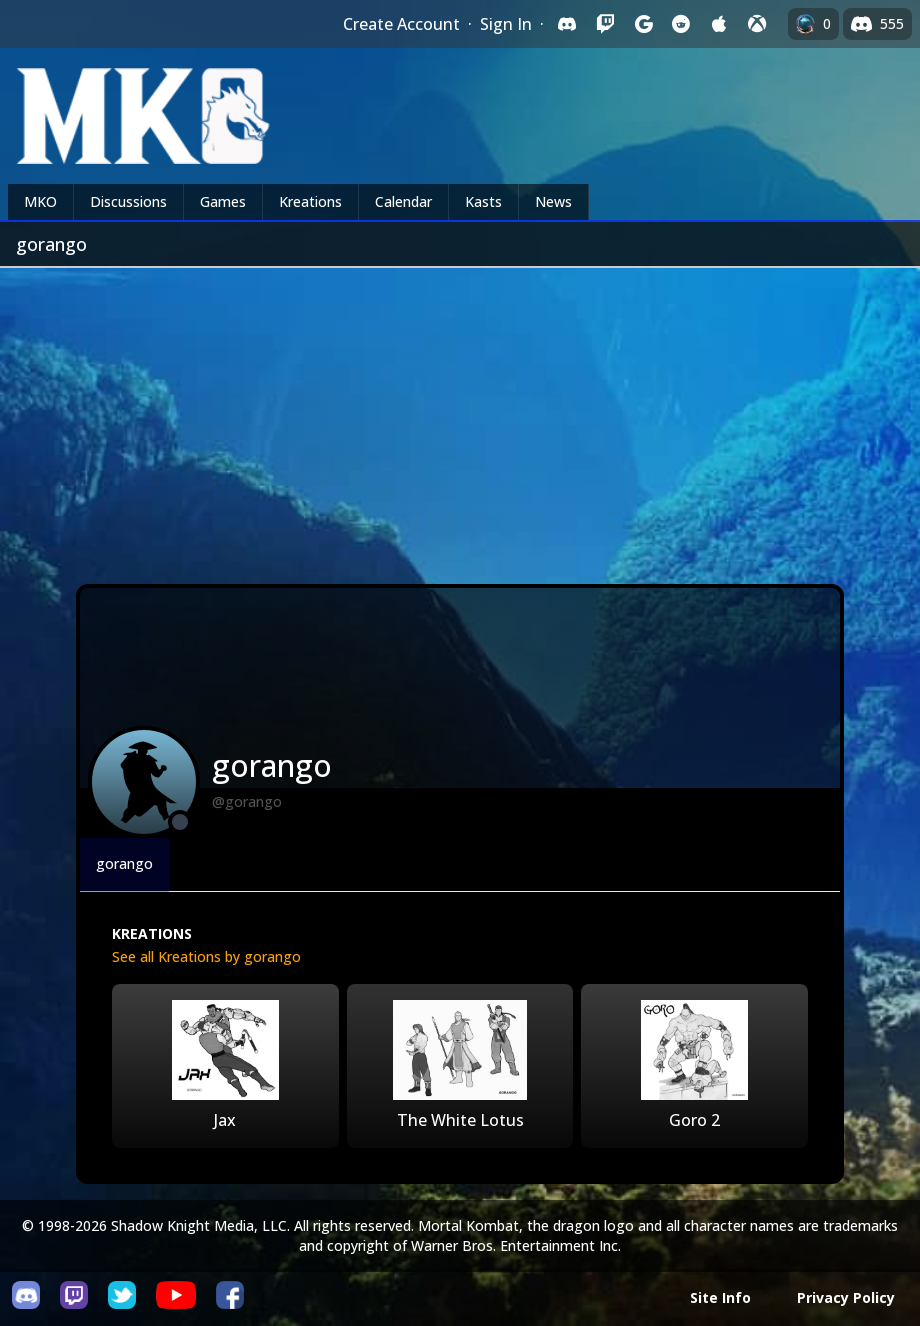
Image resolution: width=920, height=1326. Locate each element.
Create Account (401, 24)
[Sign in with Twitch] (605, 24)
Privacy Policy (846, 1297)
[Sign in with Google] (643, 24)
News (553, 201)
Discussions (128, 201)
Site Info (720, 1297)
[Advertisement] (460, 418)
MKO (40, 201)
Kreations (310, 201)
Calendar (403, 201)
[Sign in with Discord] (567, 24)
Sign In (506, 24)
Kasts (483, 201)
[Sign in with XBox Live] (757, 24)
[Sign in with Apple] (719, 24)
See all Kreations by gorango (206, 956)
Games (223, 201)
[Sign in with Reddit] (681, 24)
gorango (124, 863)
